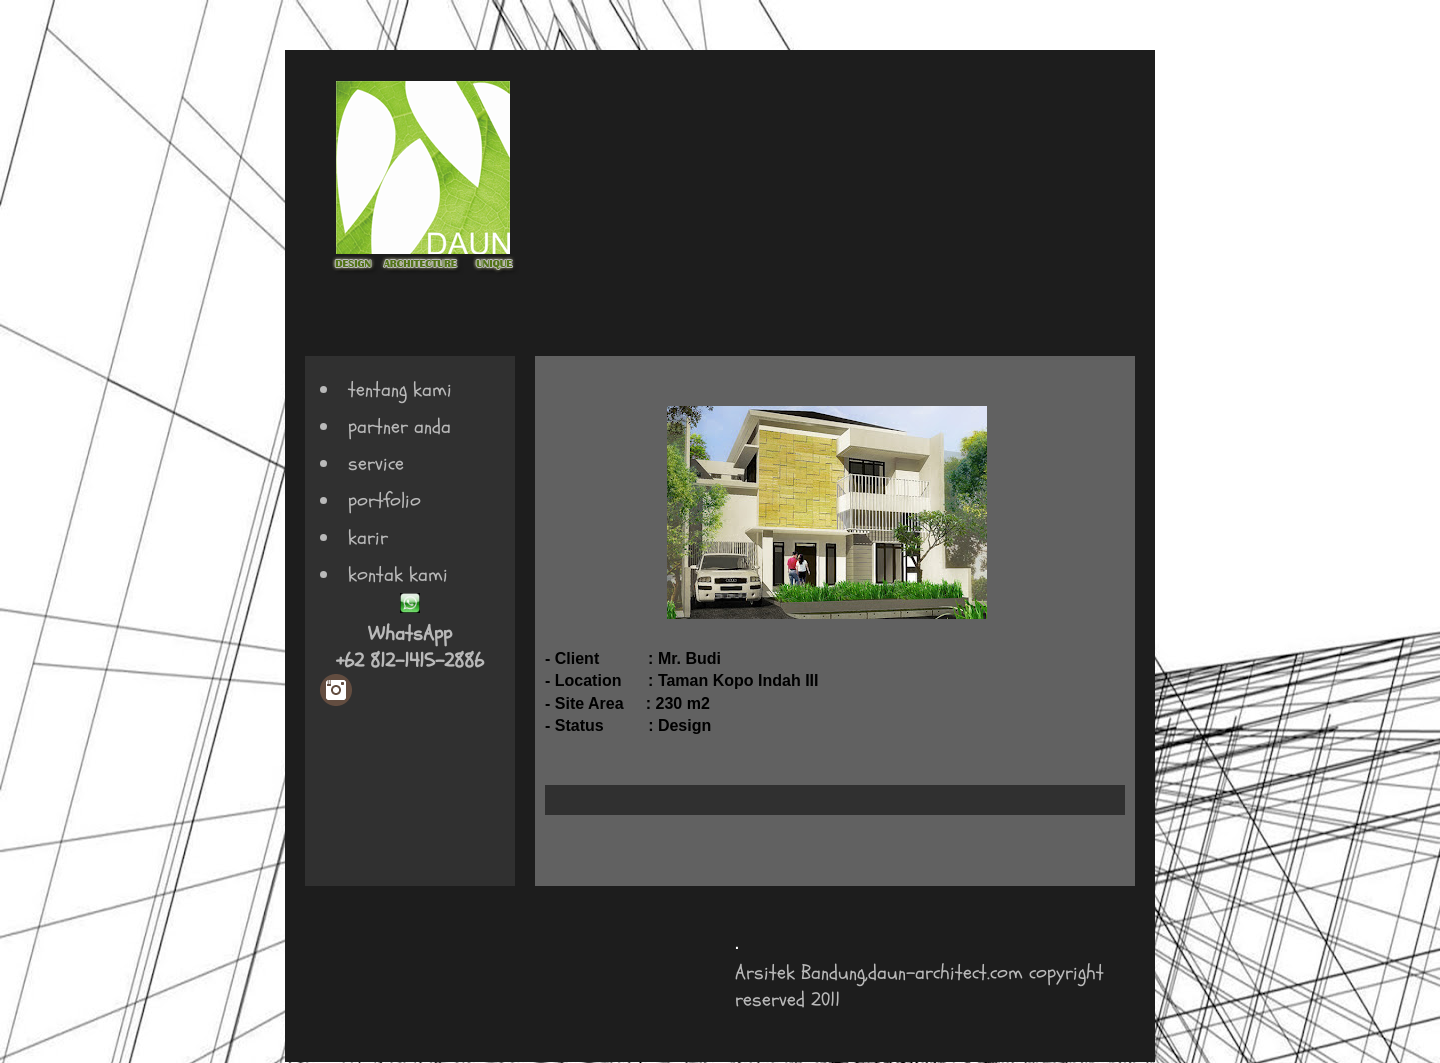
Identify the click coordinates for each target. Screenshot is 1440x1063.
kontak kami (398, 574)
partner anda (399, 426)
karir (368, 537)
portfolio (384, 500)
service (376, 463)
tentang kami (400, 389)
